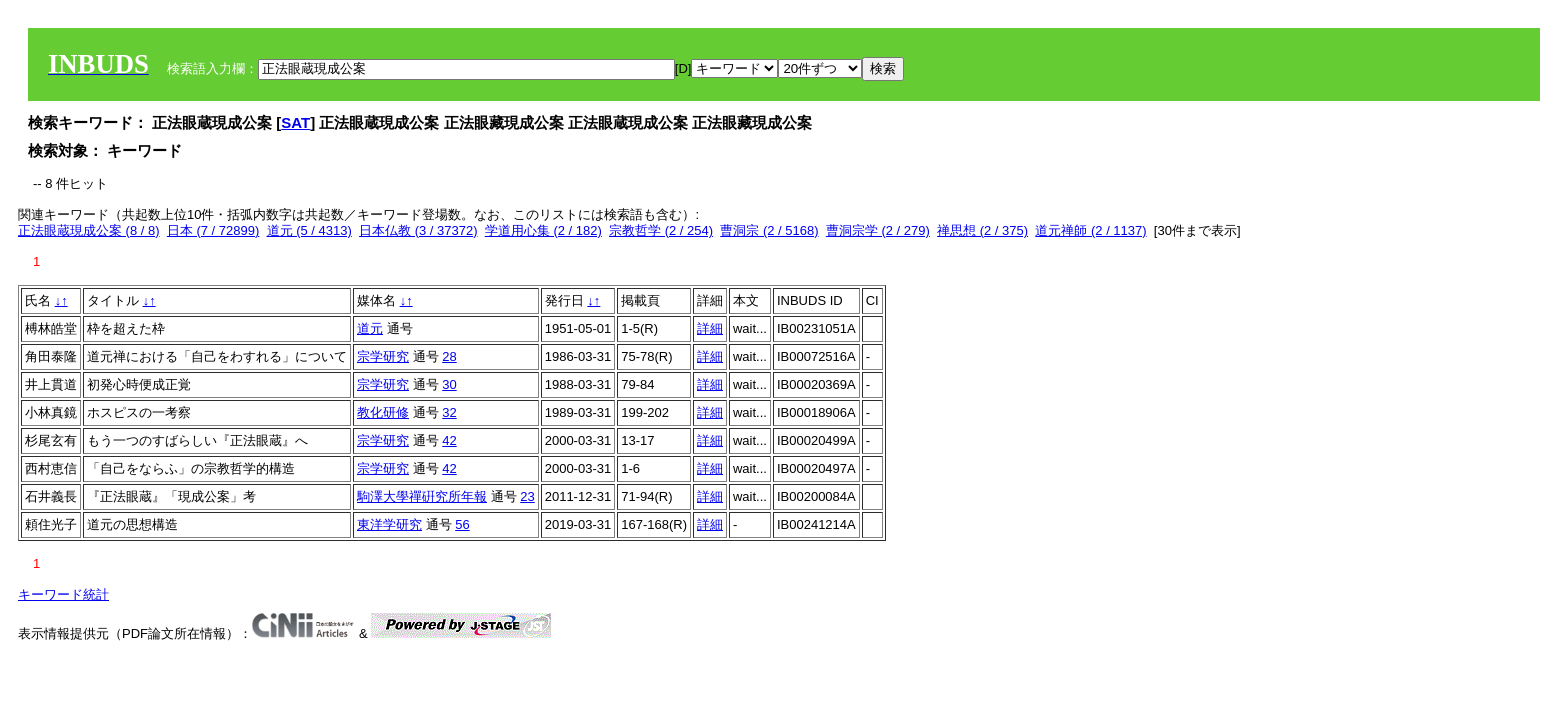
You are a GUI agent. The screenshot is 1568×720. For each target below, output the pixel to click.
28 (449, 356)
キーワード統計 (63, 594)
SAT (295, 122)
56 (462, 524)
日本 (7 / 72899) (213, 230)
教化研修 (383, 412)
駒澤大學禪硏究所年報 (422, 496)
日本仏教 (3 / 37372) (418, 230)
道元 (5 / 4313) (309, 230)
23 (527, 496)
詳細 (710, 328)
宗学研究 (383, 356)
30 (449, 384)
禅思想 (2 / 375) (982, 230)
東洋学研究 (389, 524)
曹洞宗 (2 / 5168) (769, 230)
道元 (370, 328)
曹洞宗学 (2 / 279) (878, 230)
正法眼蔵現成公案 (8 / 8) (89, 230)
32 (449, 412)
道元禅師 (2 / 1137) (1090, 230)
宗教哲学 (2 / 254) (661, 230)
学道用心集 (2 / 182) (543, 230)
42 (449, 440)
